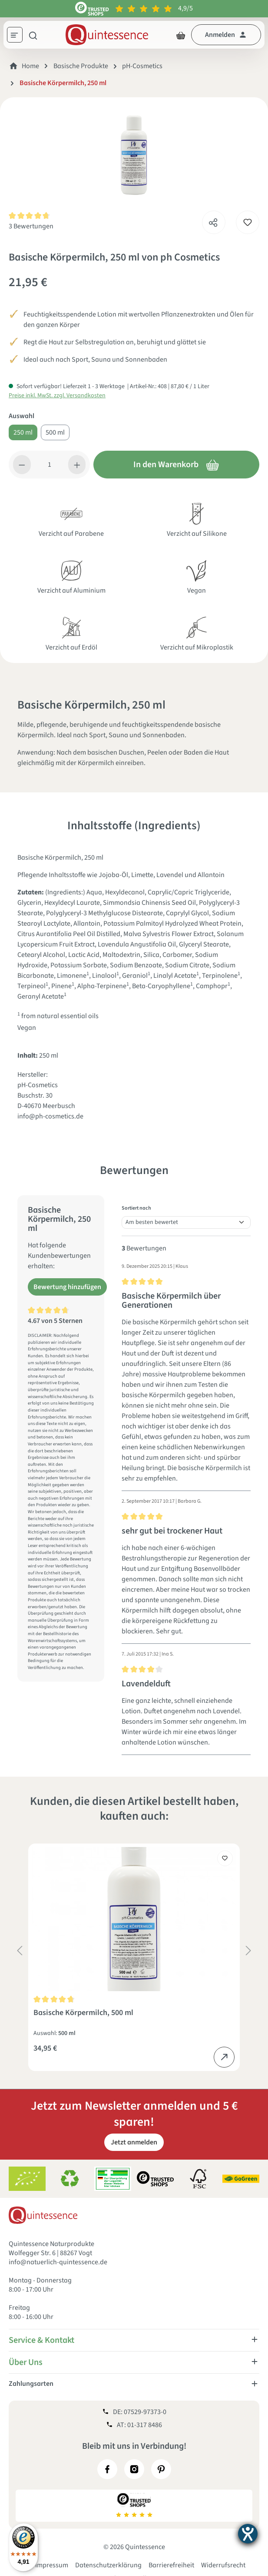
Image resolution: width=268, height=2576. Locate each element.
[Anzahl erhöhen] (77, 464)
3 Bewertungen (31, 226)
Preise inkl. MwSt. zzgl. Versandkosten (57, 395)
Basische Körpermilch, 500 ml (83, 2013)
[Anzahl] (49, 464)
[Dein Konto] (226, 34)
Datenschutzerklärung (108, 2565)
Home (30, 66)
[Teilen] (213, 220)
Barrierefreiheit (171, 2565)
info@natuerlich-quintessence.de (58, 2262)
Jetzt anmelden (134, 2142)
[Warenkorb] (180, 34)
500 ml (55, 432)
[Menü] (17, 36)
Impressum (51, 2565)
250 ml (23, 432)
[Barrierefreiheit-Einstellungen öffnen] (248, 2533)
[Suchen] (33, 34)
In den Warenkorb (176, 465)
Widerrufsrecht (223, 2565)
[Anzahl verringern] (22, 464)
